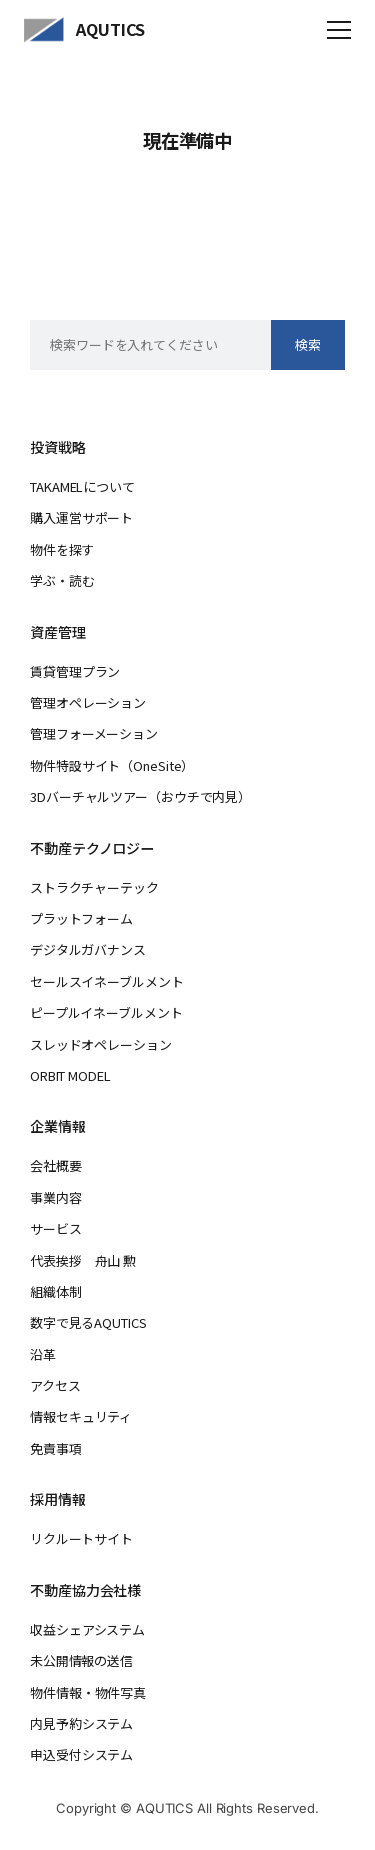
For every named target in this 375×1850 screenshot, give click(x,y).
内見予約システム (81, 1723)
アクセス (55, 1385)
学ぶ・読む (62, 580)
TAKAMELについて (82, 486)
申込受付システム (81, 1754)
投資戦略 (58, 447)
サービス (56, 1228)
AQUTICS (110, 29)
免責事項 (56, 1448)
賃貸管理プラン (75, 671)
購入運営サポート (81, 517)
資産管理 (58, 632)
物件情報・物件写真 (88, 1692)
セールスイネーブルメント (106, 981)
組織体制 (56, 1291)
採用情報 (58, 1499)
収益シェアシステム (87, 1629)
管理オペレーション (88, 702)
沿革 (43, 1354)
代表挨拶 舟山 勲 (83, 1260)
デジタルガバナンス (88, 949)
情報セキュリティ (81, 1416)
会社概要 (56, 1165)
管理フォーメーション (94, 733)
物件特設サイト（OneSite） (112, 765)
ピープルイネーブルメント (106, 1012)
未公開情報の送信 (81, 1660)
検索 (308, 344)
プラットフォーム (81, 918)
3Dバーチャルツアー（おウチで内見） (140, 796)
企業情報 (58, 1126)
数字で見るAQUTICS (88, 1322)
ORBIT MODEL (70, 1075)
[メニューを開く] (339, 30)
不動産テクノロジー (92, 848)
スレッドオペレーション (101, 1044)
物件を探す (62, 549)
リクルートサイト (81, 1538)
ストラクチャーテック (94, 887)
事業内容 (56, 1197)
